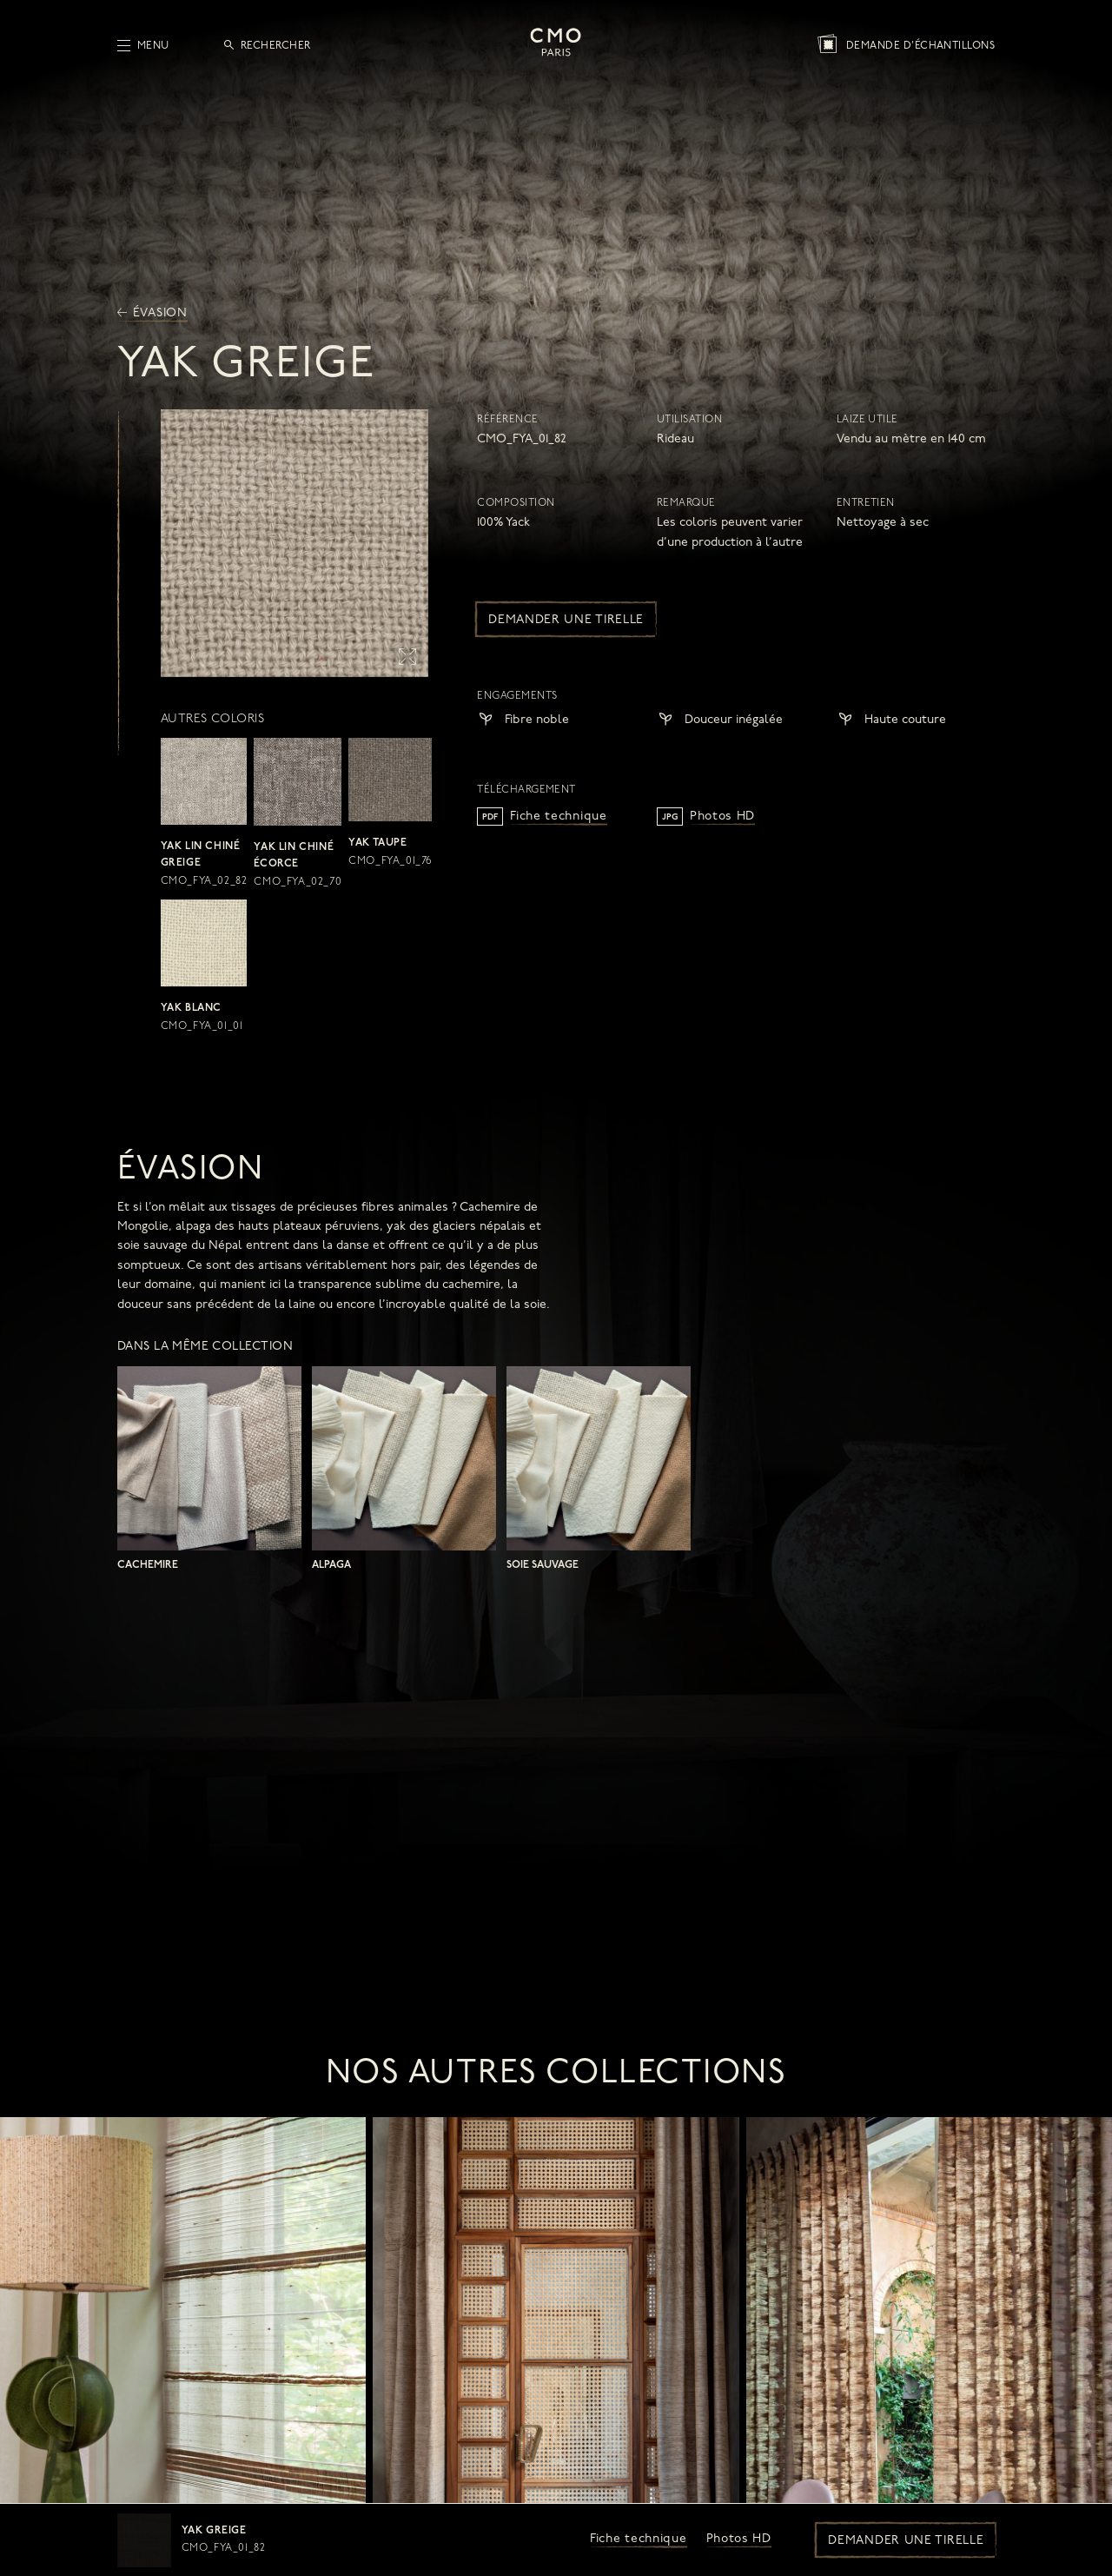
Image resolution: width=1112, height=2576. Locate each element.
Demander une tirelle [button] (905, 2540)
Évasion (152, 313)
